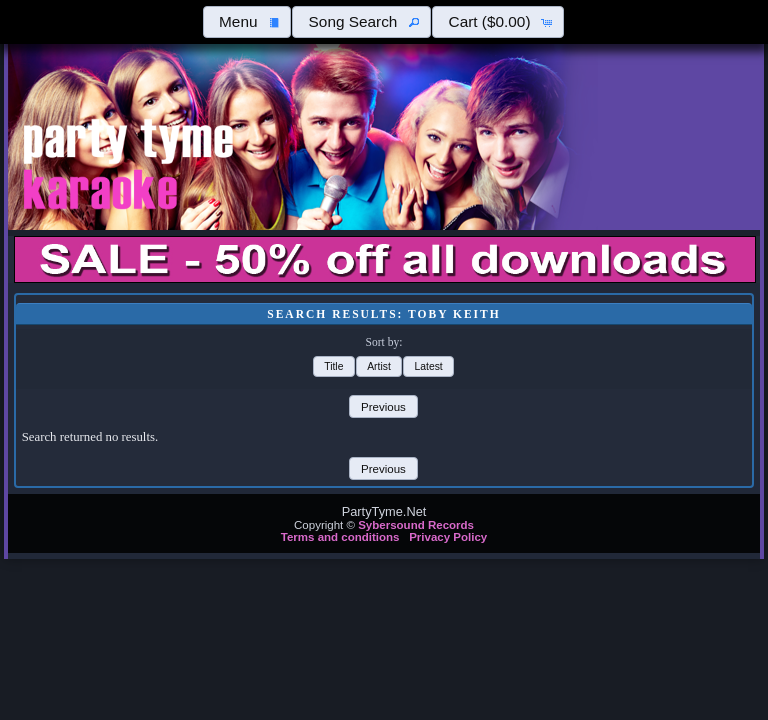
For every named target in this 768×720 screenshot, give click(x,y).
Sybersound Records (416, 525)
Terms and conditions (340, 537)
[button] (247, 22)
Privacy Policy (448, 537)
